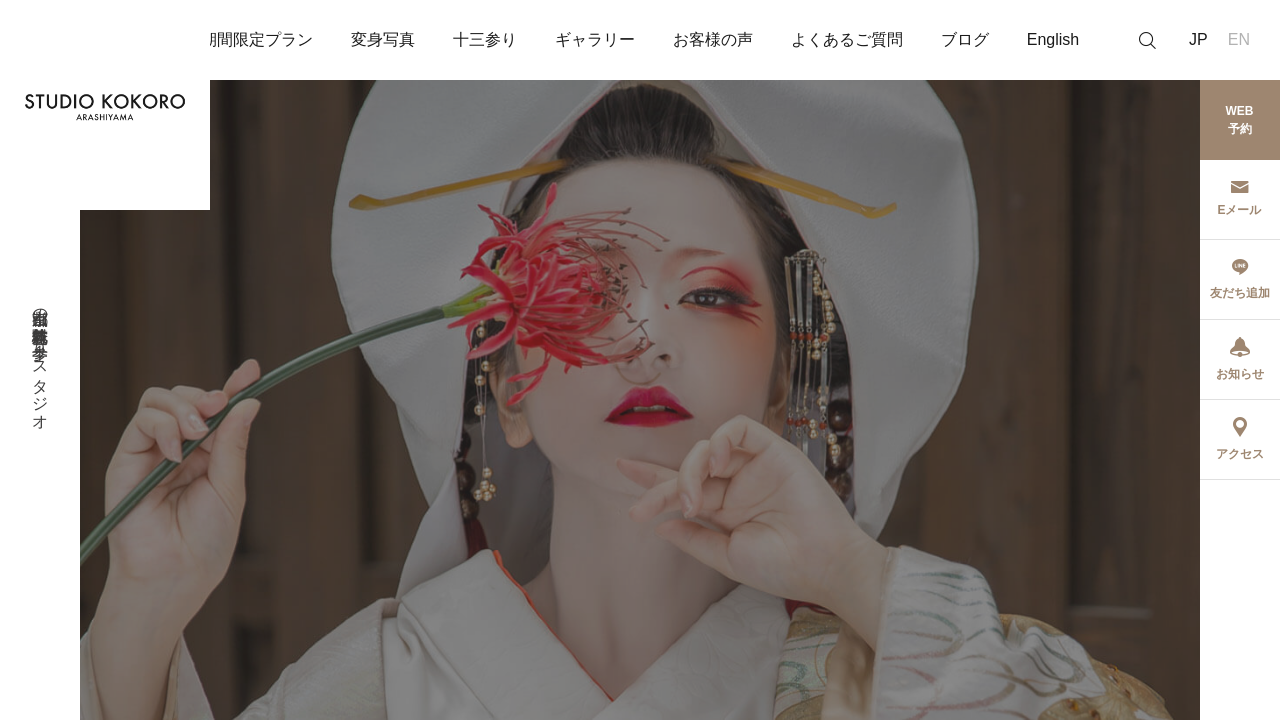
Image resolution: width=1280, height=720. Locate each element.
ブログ (965, 39)
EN (1239, 39)
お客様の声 (713, 39)
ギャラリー (595, 39)
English (1053, 39)
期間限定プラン (257, 39)
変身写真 (383, 39)
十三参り (485, 39)
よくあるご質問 (847, 39)
